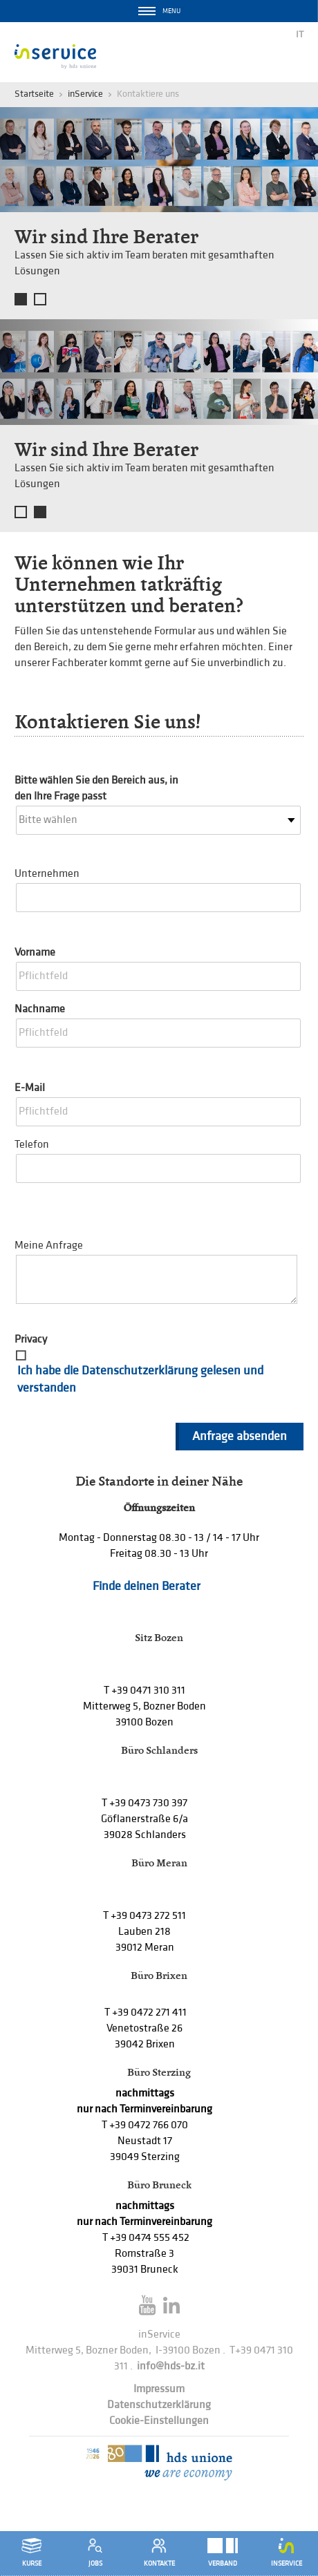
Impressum (159, 2389)
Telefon (32, 1144)
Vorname (35, 952)
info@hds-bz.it (171, 2366)
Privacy (31, 1339)
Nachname (40, 1009)
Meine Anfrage (49, 1245)
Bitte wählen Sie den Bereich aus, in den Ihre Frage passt (96, 788)
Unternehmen (47, 873)
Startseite (34, 94)
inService (85, 94)
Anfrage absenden (239, 1436)
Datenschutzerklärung (159, 2405)
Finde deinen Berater (146, 1586)
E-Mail (30, 1088)
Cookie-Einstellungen (159, 2420)
